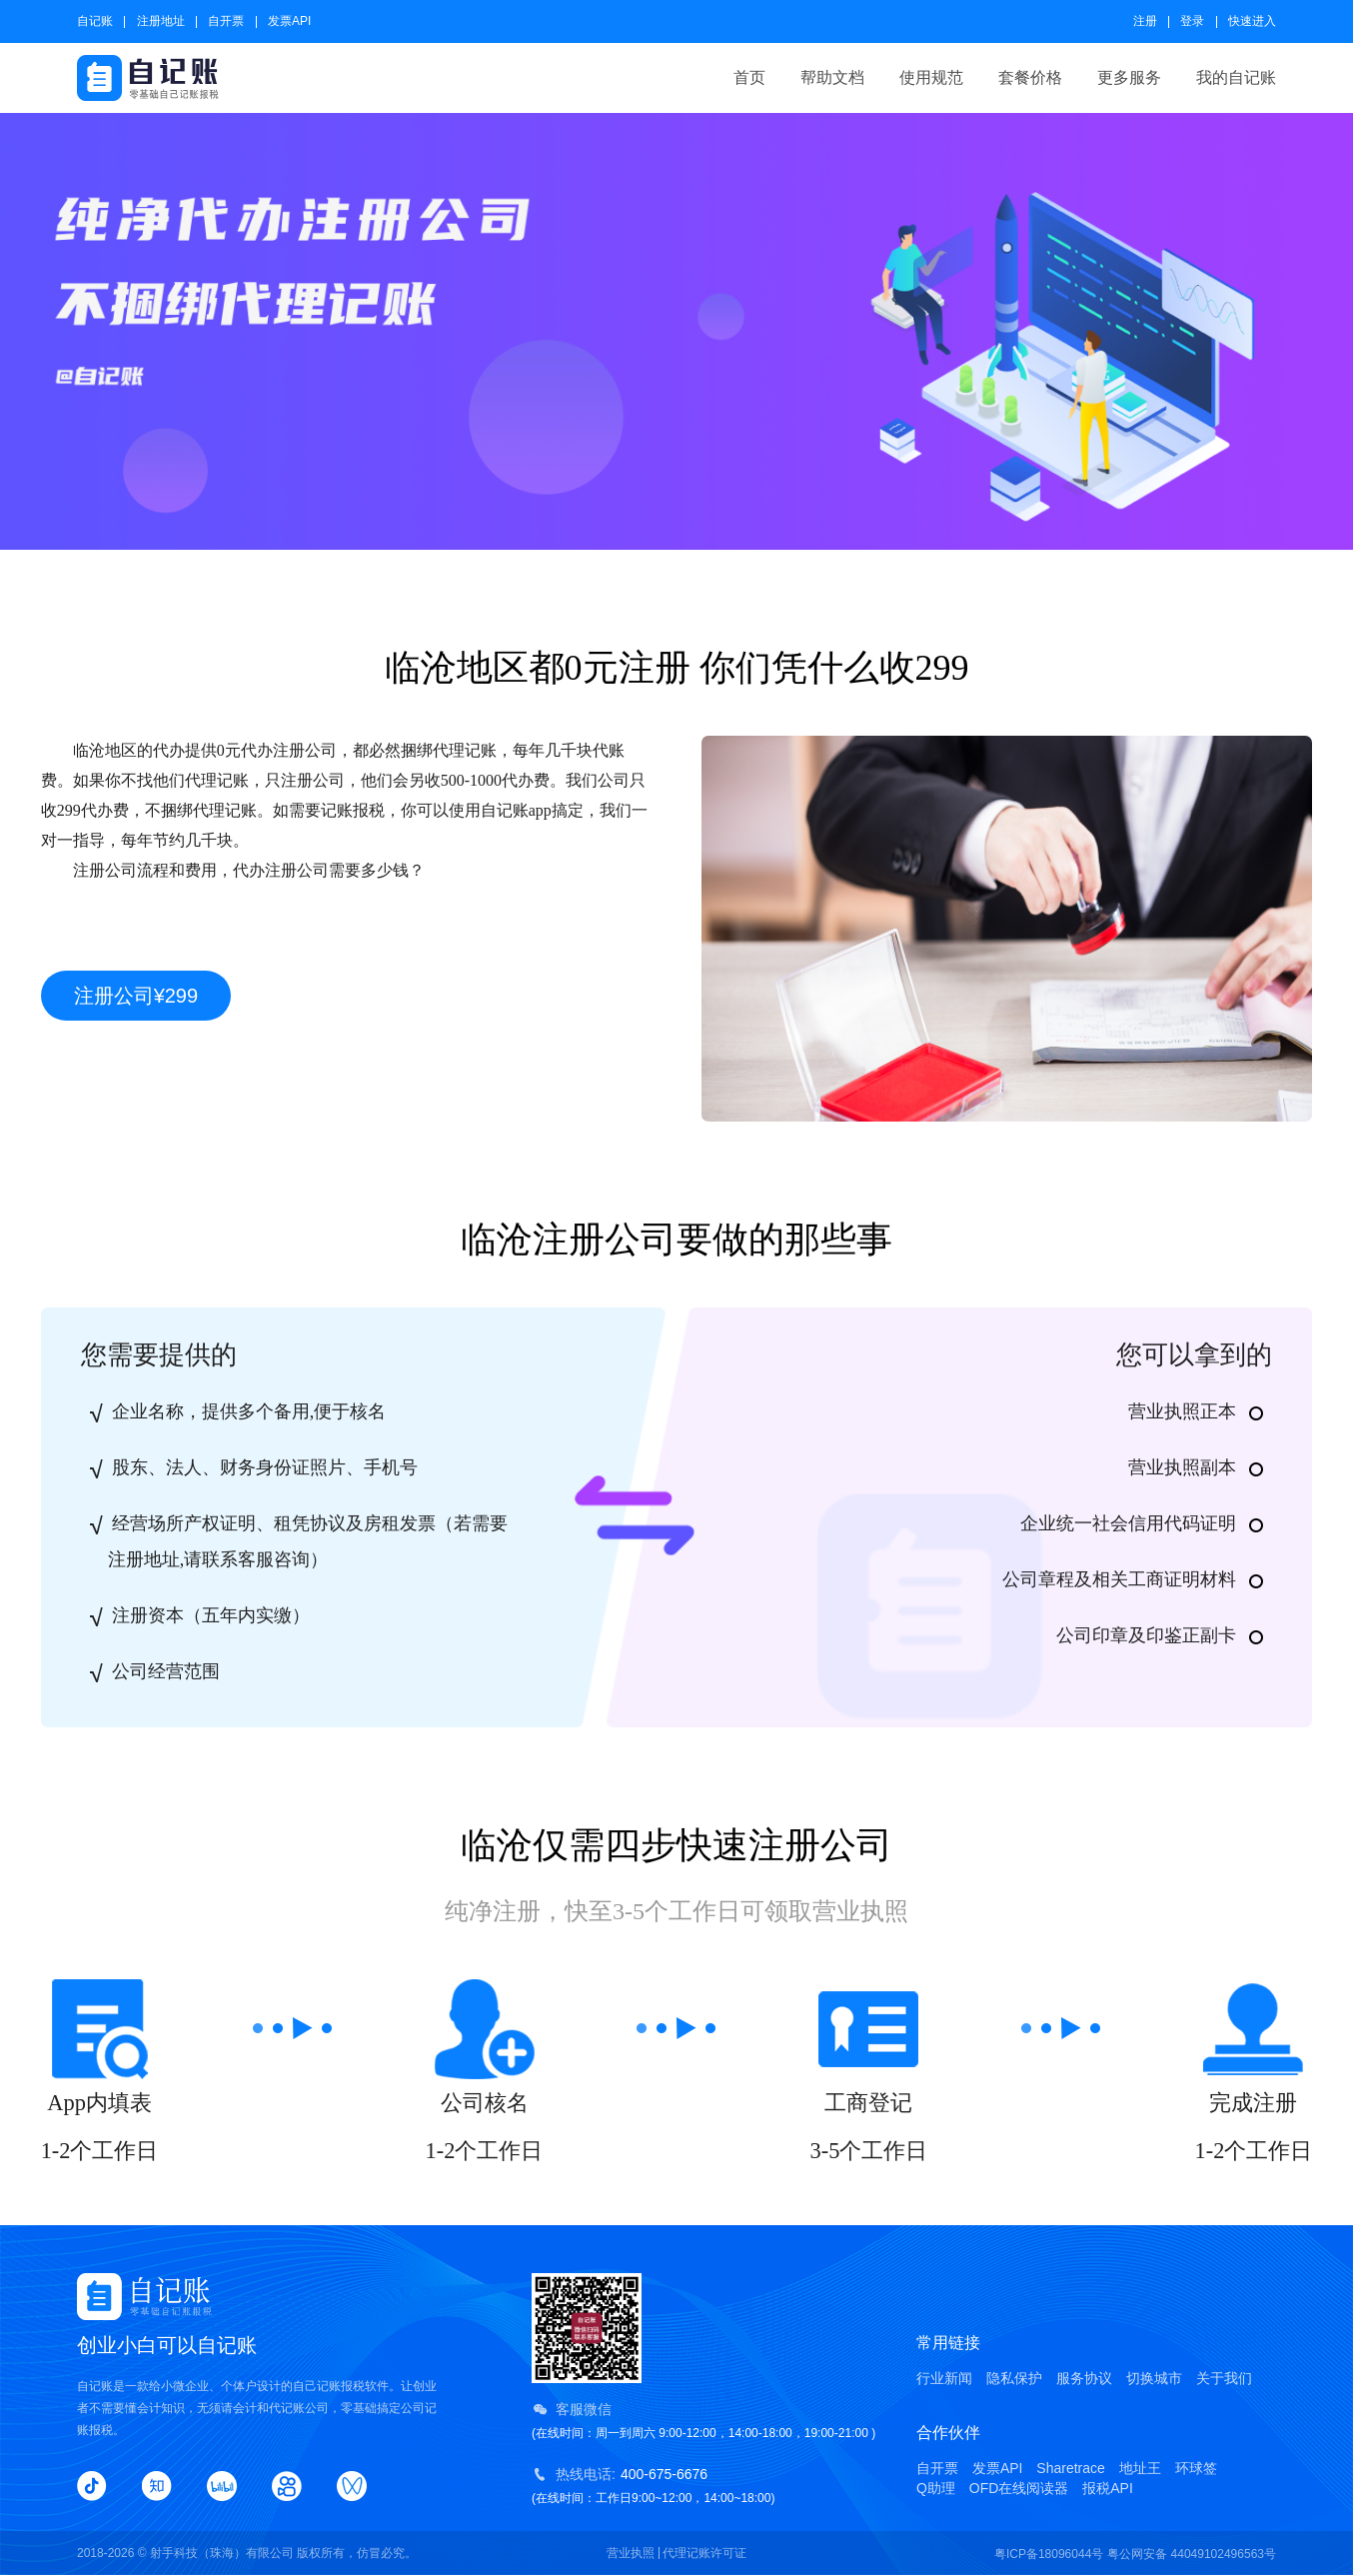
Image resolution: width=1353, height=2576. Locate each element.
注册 (1145, 21)
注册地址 (161, 21)
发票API (289, 21)
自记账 (95, 21)
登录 (1192, 21)
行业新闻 (944, 2378)
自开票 (226, 21)
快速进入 (1252, 21)
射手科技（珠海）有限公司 (222, 2553)
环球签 (1196, 2468)
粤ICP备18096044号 (1048, 2554)
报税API (1107, 2488)
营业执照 (631, 2553)
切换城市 (1154, 2378)
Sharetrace (1070, 2468)
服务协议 (1084, 2378)
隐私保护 (1014, 2378)
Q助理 (935, 2488)
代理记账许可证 (704, 2553)
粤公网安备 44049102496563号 (1191, 2554)
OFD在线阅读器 (1019, 2488)
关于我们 (1224, 2378)
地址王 (1140, 2468)
